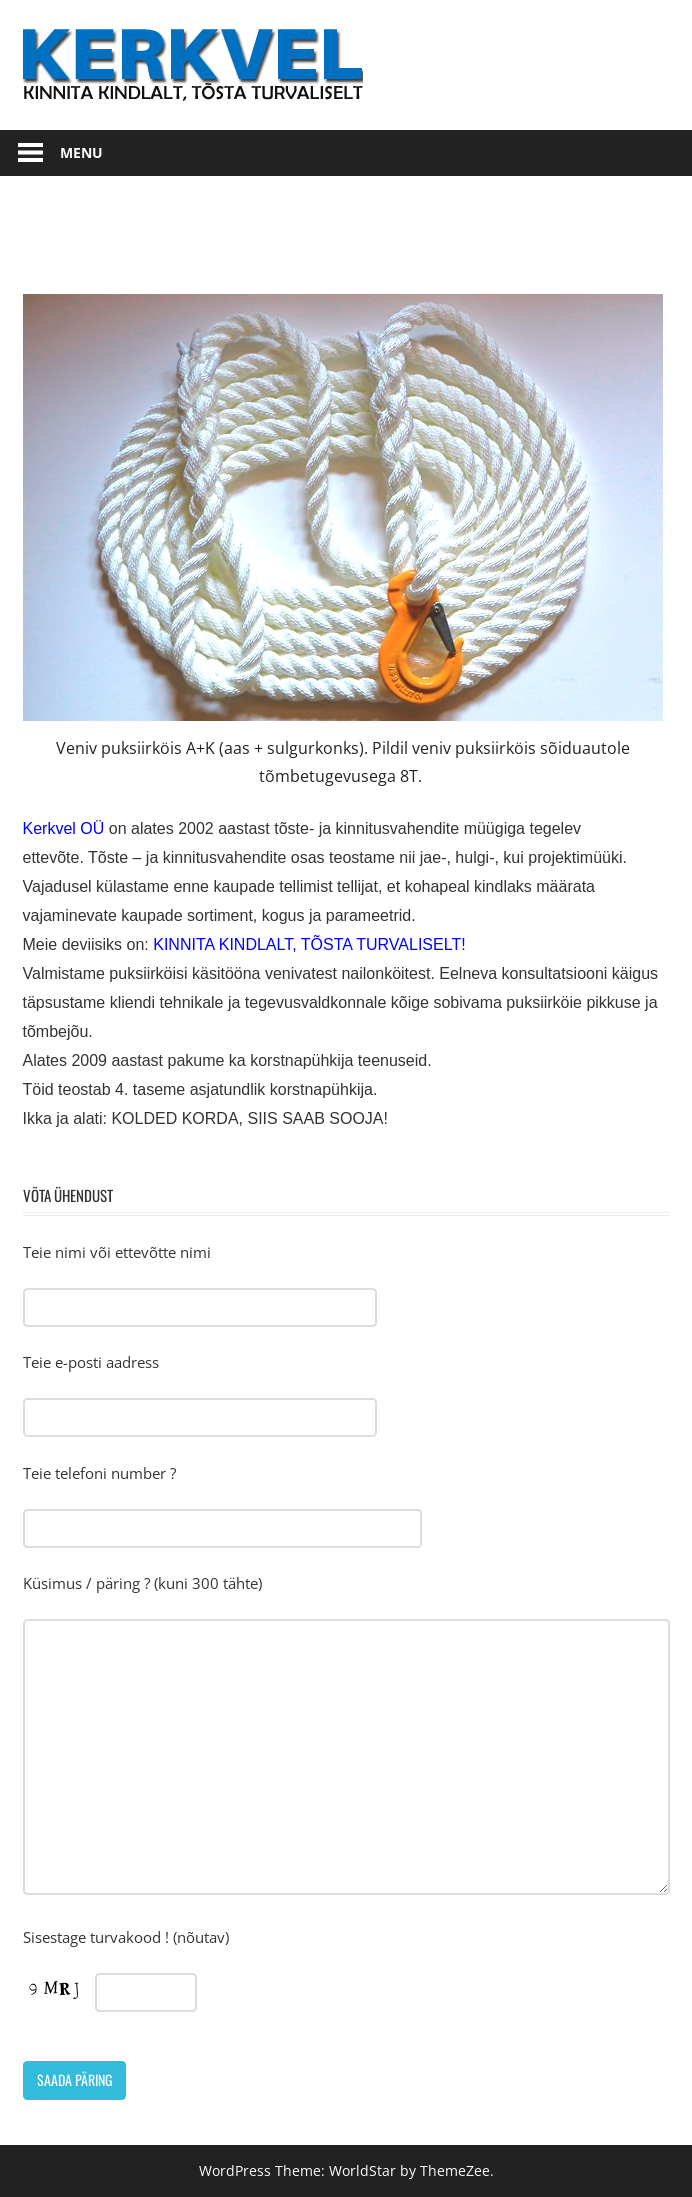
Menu (81, 152)
